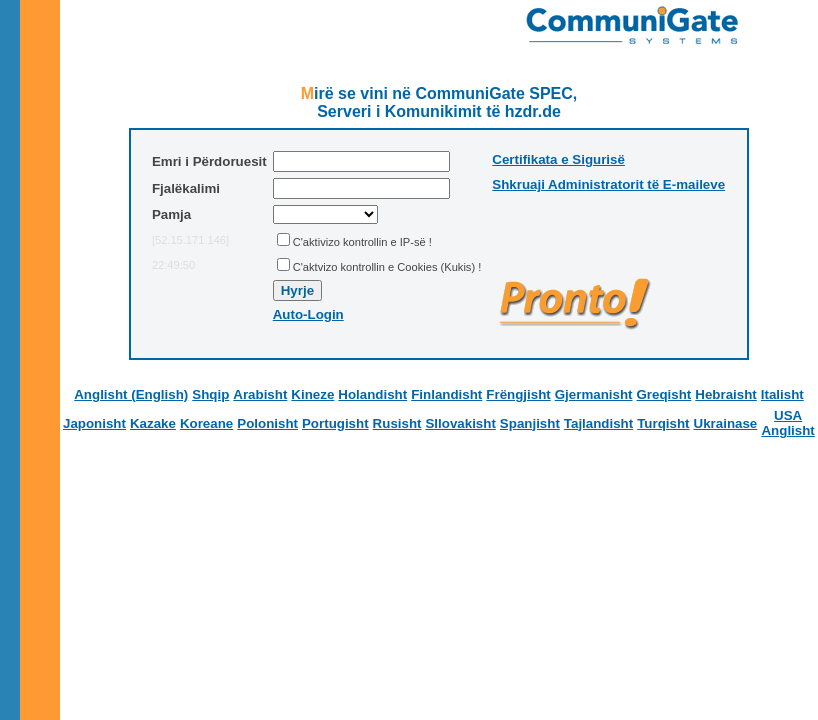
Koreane (206, 423)
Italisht (782, 394)
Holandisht (372, 394)
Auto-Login (308, 314)
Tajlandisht (598, 423)
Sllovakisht (460, 423)
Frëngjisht (518, 394)
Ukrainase (726, 423)
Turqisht (663, 423)
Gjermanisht (594, 394)
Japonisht (94, 423)
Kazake (153, 423)
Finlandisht (446, 394)
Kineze (312, 394)
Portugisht (335, 423)
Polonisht (267, 423)
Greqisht (664, 394)
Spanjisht (530, 423)
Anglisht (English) (131, 394)
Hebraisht (725, 394)
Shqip (210, 394)
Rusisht (397, 423)
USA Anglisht (787, 423)
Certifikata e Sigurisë (558, 159)
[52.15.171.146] (190, 240)
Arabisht (260, 394)
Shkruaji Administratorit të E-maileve (608, 184)
